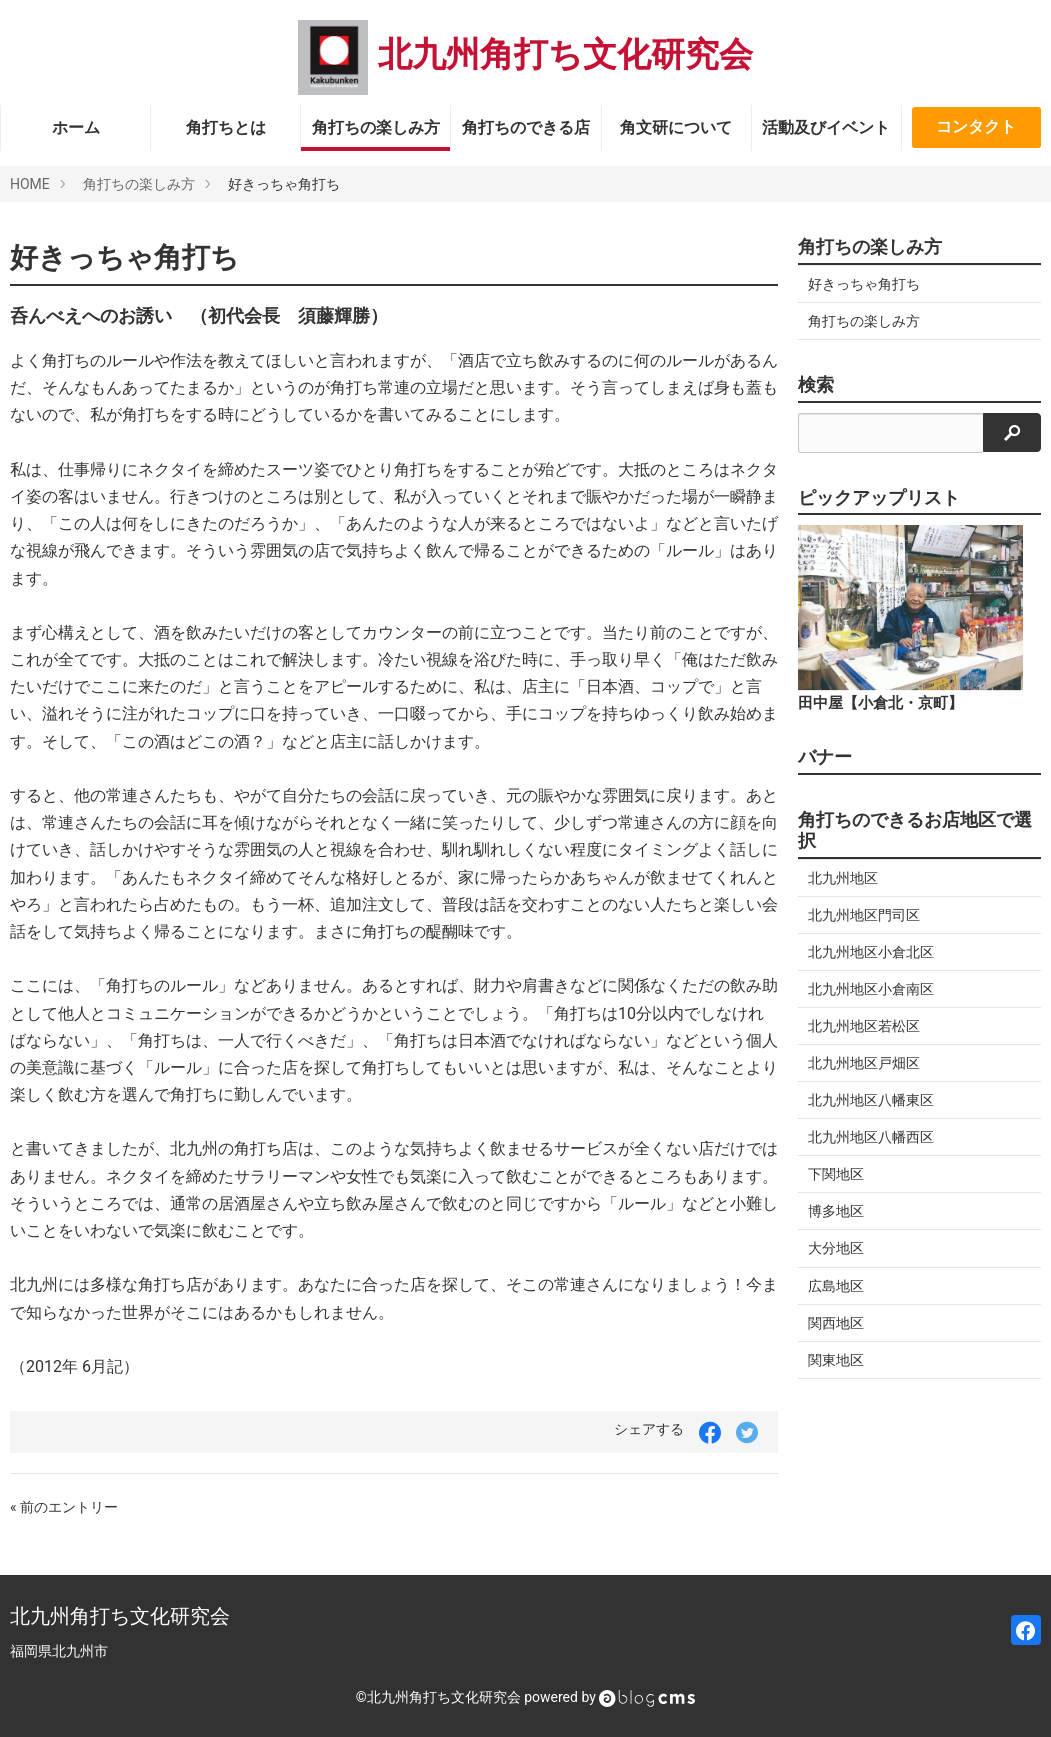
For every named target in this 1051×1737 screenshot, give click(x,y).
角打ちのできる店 (526, 127)
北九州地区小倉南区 (871, 989)
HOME (30, 184)
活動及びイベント (826, 127)
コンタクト (976, 126)
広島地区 (836, 1286)
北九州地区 (843, 878)
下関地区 (836, 1174)
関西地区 (836, 1323)
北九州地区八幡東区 (871, 1100)
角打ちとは (226, 127)
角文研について (676, 127)
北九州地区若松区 (864, 1026)
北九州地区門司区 (864, 915)
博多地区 (836, 1211)
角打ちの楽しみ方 (376, 127)
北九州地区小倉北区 (871, 952)
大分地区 (836, 1248)
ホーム (76, 127)
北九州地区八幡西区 (871, 1137)
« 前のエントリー (64, 1507)
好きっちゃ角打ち (864, 284)
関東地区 (836, 1360)
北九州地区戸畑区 (864, 1063)
